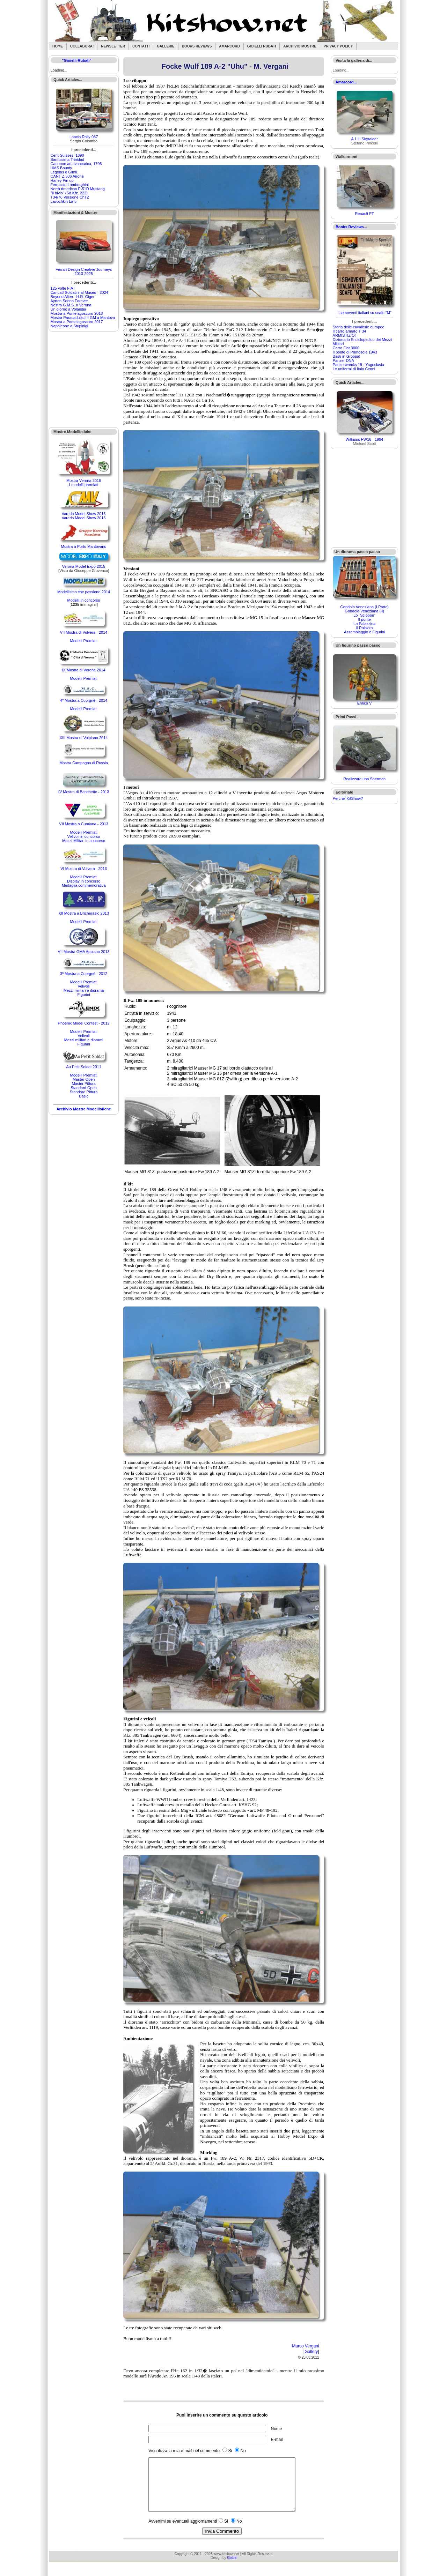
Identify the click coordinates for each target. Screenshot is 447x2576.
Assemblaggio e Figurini (364, 632)
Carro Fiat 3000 (346, 348)
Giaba (231, 2568)
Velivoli (83, 986)
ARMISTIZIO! (344, 335)
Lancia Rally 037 (83, 137)
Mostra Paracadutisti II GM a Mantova (83, 317)
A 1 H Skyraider (364, 139)
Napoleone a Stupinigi (69, 326)
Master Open (84, 1079)
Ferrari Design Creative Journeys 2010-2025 (84, 271)
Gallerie (166, 46)
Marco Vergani (305, 2346)
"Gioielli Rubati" (76, 60)
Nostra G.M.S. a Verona (71, 305)
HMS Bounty (61, 168)
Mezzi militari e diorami (83, 1040)
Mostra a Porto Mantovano (84, 546)
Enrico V (364, 703)
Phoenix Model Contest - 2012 (84, 1023)
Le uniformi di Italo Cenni (354, 369)
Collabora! (82, 46)
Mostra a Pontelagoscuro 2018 (77, 313)
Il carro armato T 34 (349, 331)
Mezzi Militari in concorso (83, 841)
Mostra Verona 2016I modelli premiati (83, 482)
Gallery (311, 2351)
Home (57, 46)
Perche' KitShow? (348, 798)
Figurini (84, 994)
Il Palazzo (364, 628)
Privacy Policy (338, 46)
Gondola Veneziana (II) (364, 611)
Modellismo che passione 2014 (83, 592)
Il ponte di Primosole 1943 (355, 352)
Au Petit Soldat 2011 (83, 1067)
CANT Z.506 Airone (67, 176)
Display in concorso (83, 881)
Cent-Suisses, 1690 (67, 155)
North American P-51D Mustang (78, 189)
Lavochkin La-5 (64, 201)
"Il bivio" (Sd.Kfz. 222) (69, 193)
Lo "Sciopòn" (364, 615)
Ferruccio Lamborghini (70, 185)
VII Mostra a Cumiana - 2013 (83, 824)
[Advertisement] (84, 379)
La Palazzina (364, 623)
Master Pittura (83, 1083)
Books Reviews (197, 46)
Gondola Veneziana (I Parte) (364, 607)
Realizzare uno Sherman (364, 779)
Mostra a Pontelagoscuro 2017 (77, 322)
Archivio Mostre (299, 46)
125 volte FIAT (63, 288)
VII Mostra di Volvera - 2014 (84, 632)
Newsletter (113, 46)
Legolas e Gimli (64, 172)
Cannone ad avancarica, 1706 (76, 164)
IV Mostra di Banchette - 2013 (83, 792)
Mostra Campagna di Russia (83, 763)
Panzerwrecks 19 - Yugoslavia (358, 365)
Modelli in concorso (83, 600)
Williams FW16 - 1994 (364, 439)
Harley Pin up (62, 180)
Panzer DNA (343, 360)
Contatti (140, 46)
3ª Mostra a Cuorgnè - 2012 (84, 973)
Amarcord (229, 46)
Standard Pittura (84, 1092)
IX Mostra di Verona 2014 (83, 670)
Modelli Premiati (83, 641)
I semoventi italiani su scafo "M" (364, 313)
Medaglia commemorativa (84, 885)
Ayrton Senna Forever (69, 301)
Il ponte (364, 619)
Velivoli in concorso (83, 836)
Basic (83, 1096)
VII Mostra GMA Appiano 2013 (84, 952)
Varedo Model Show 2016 (84, 514)
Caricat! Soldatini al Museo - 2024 (79, 292)
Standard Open (84, 1088)
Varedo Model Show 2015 (84, 518)
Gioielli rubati (261, 46)
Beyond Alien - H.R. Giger (73, 297)
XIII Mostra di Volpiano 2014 (84, 738)
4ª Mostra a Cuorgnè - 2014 (84, 700)
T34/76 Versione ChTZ (70, 197)
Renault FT (364, 213)
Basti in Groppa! (346, 356)
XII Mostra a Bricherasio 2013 (83, 913)
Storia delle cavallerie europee (358, 327)
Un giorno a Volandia (68, 309)
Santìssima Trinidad (68, 159)
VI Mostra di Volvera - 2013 (83, 868)
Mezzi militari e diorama (84, 990)
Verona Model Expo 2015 (83, 566)
